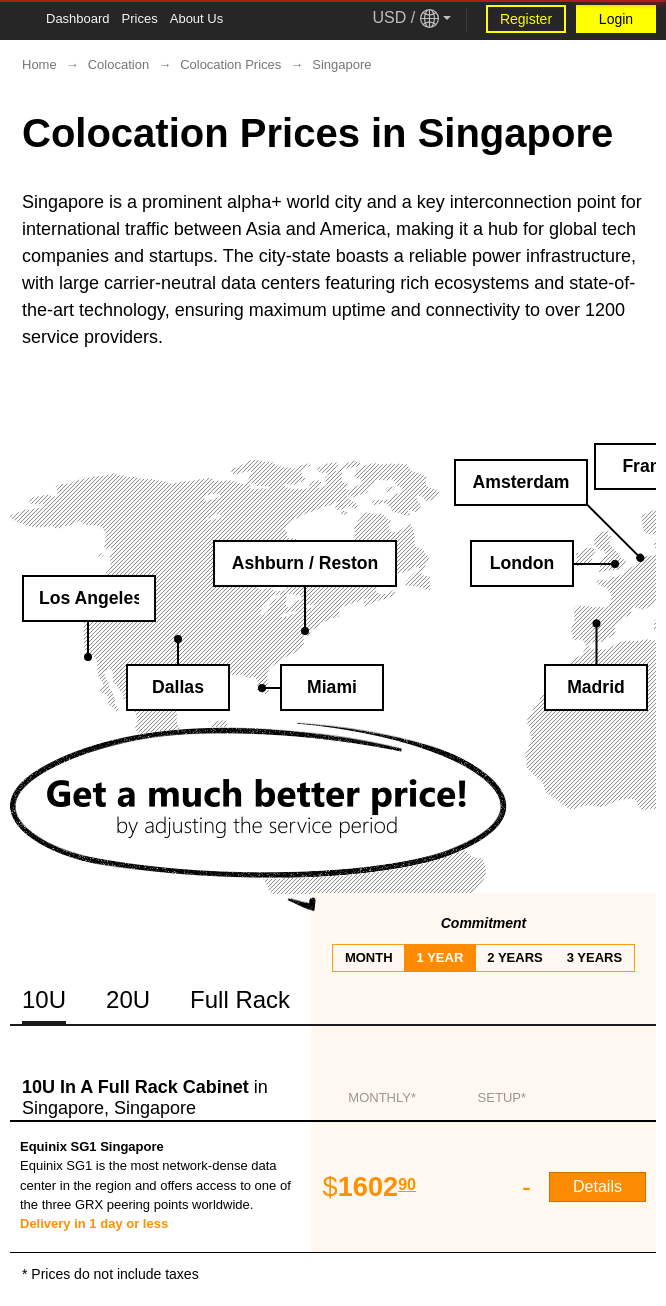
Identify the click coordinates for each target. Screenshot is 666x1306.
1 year (440, 957)
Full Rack (240, 999)
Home (39, 64)
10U (44, 999)
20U (128, 999)
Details (597, 1186)
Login (616, 19)
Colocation (118, 64)
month (369, 957)
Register (526, 19)
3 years (594, 957)
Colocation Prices (230, 64)
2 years (514, 957)
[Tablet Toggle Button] (20, 20)
